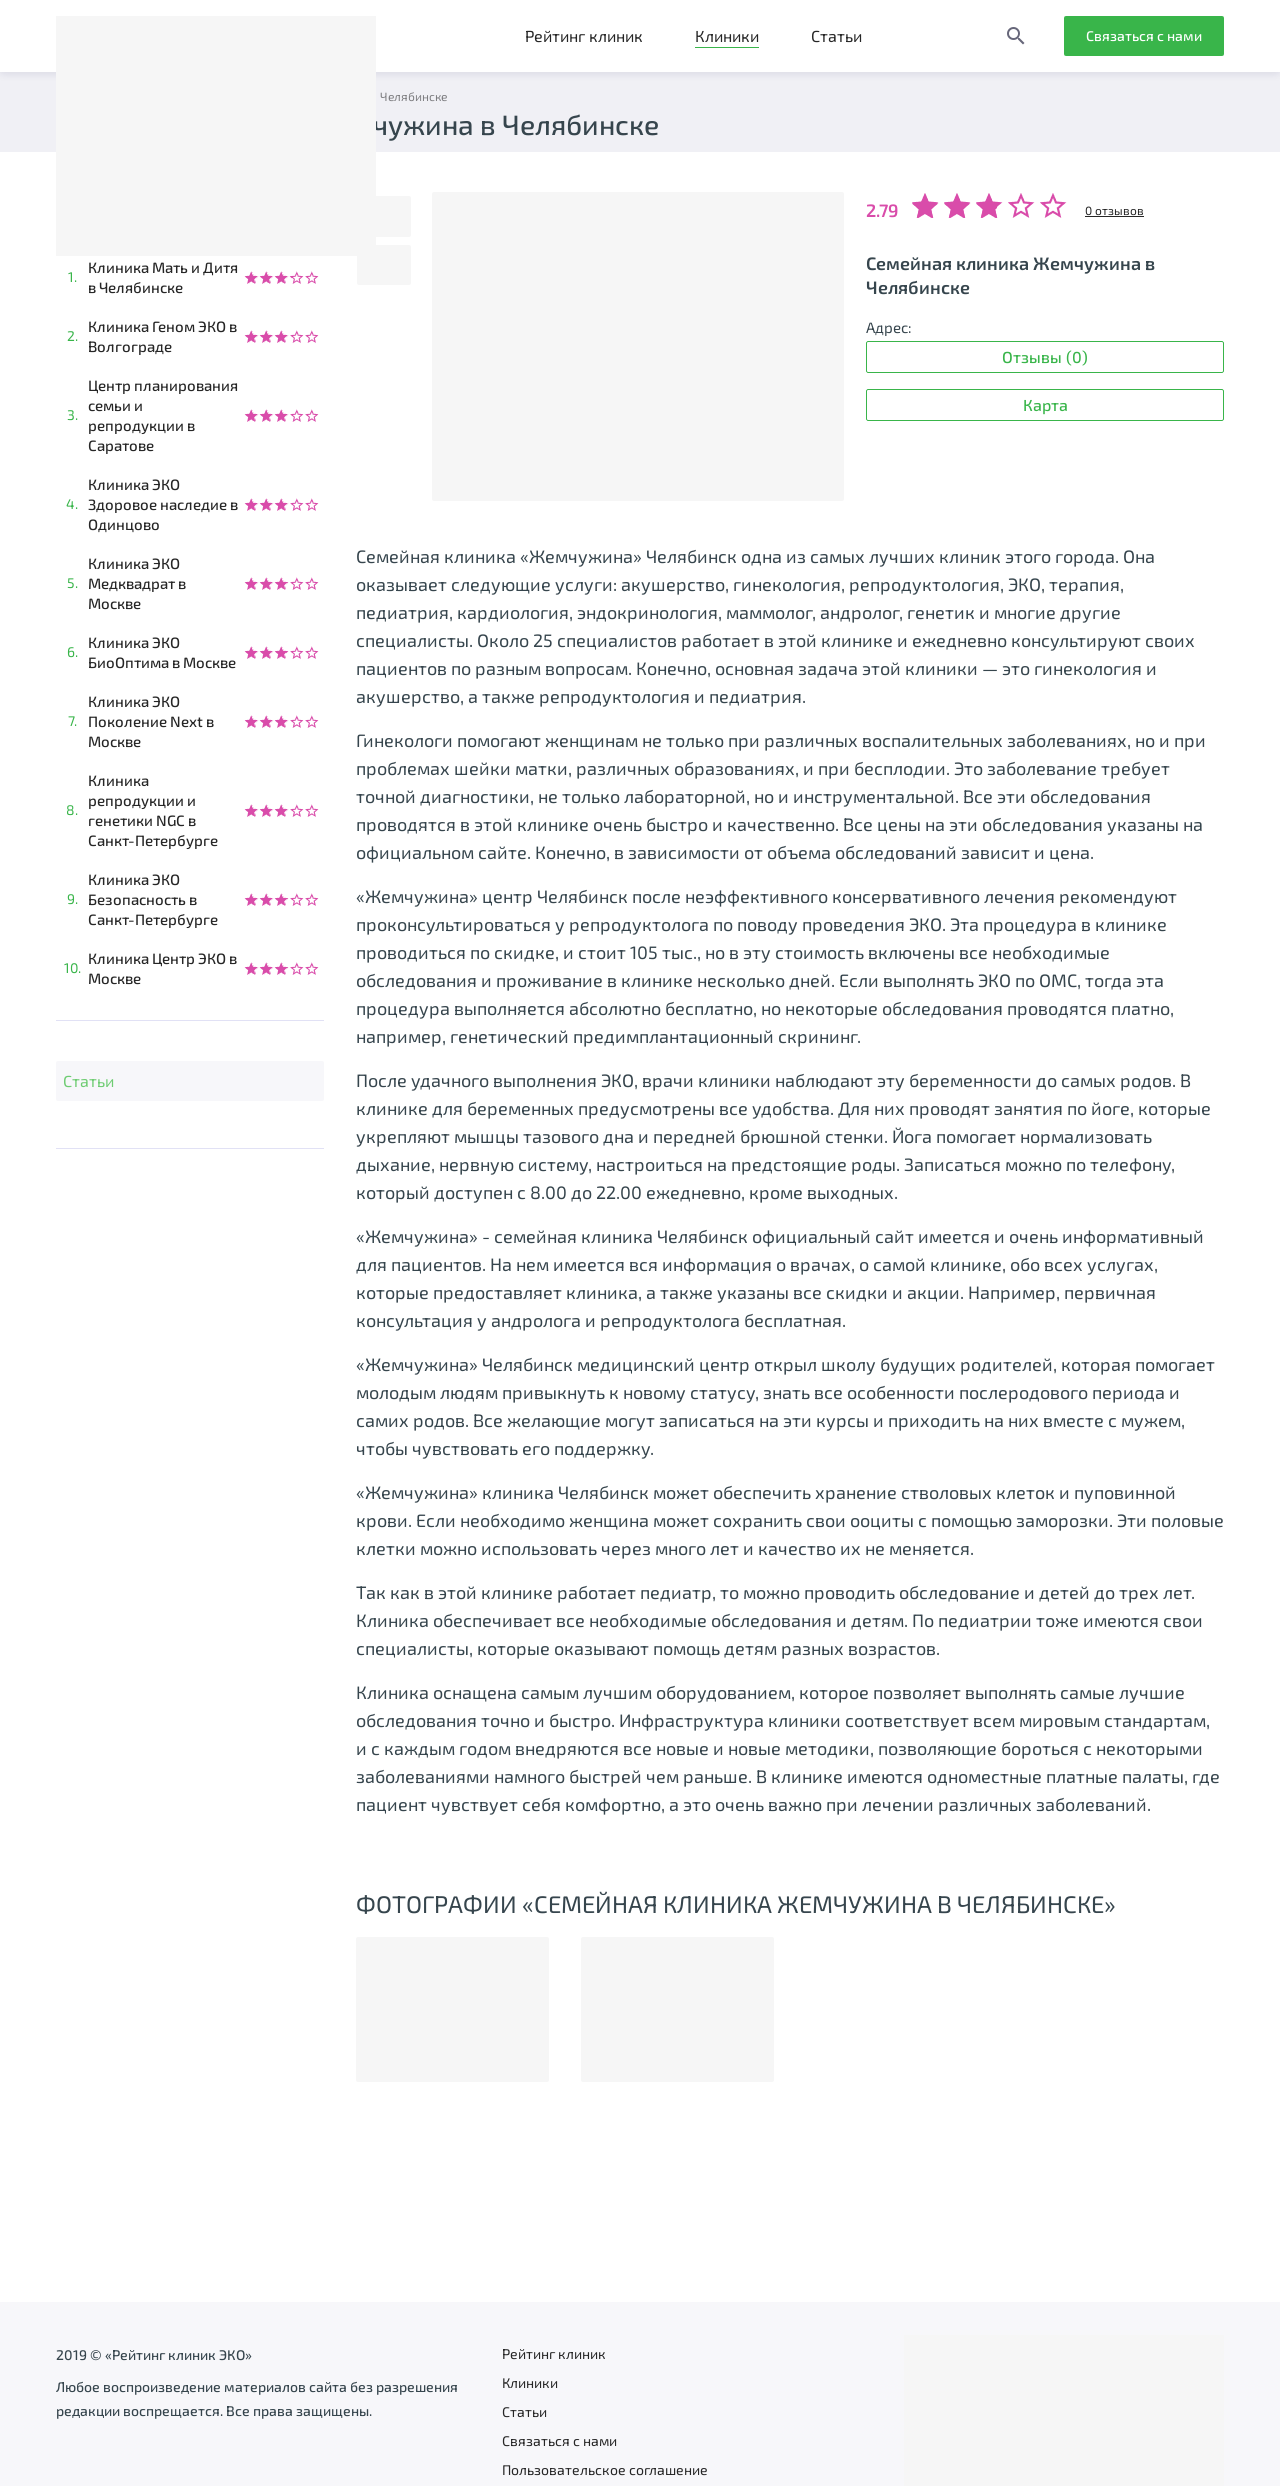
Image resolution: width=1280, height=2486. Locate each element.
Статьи (836, 35)
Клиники (727, 35)
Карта (1045, 404)
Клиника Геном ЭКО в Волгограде (162, 336)
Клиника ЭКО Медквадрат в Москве (137, 583)
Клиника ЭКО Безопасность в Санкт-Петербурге (153, 899)
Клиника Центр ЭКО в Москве (162, 968)
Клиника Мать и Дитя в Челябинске (163, 277)
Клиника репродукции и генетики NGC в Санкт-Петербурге (153, 810)
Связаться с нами (1144, 35)
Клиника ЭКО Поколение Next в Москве (151, 721)
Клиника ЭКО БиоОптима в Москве (162, 652)
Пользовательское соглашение (605, 2469)
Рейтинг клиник (584, 35)
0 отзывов (1114, 210)
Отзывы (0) (1045, 356)
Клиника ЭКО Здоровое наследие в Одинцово (163, 504)
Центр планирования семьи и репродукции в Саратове (163, 415)
